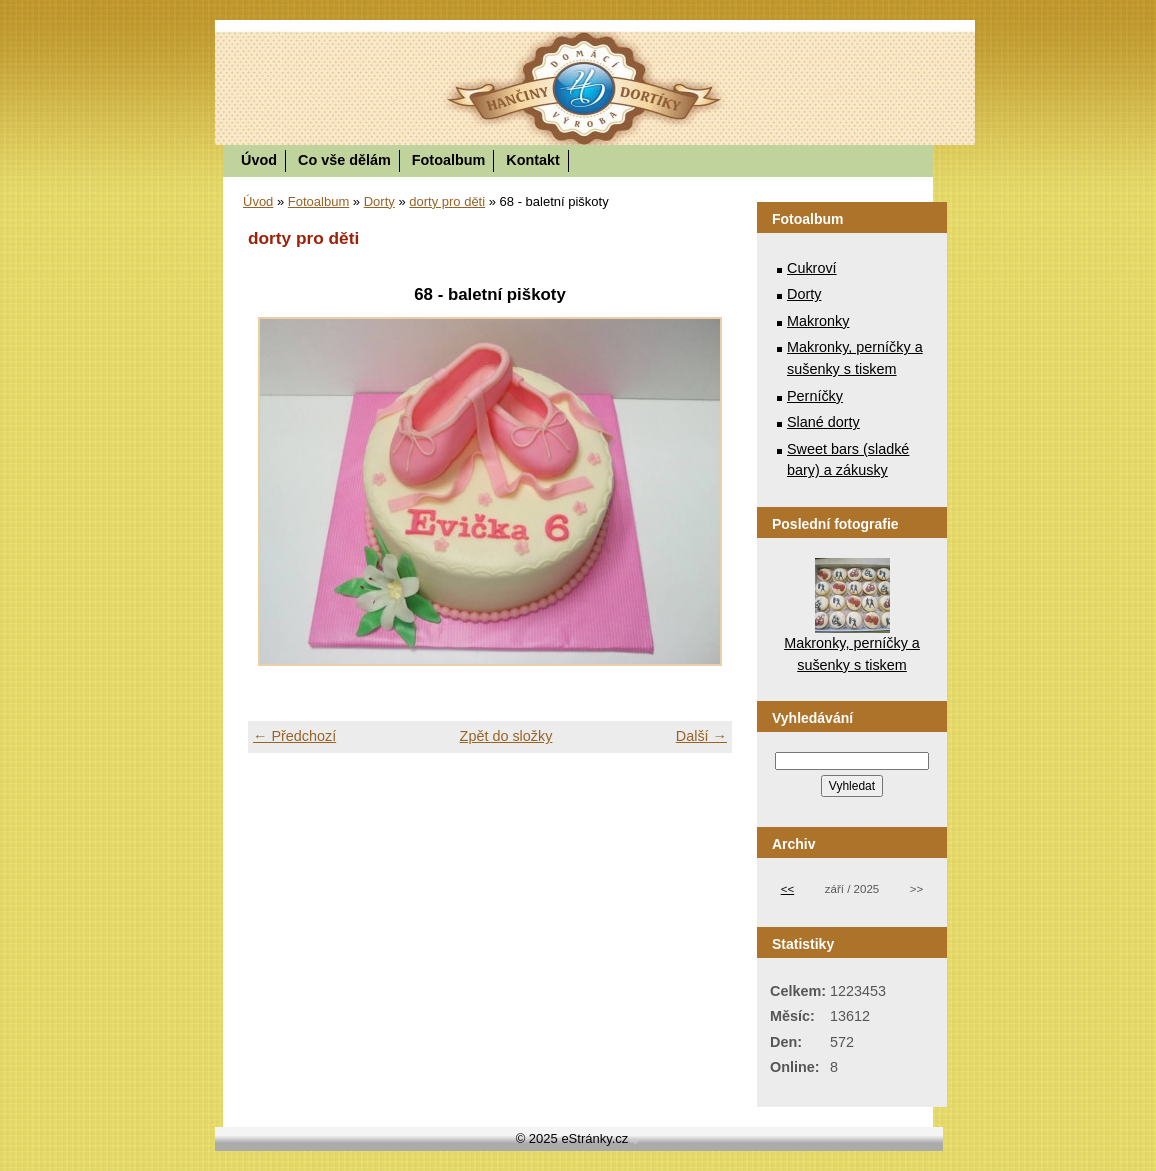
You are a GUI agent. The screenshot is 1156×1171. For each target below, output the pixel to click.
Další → (701, 736)
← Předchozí (294, 736)
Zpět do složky (506, 736)
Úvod (259, 160)
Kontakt (533, 160)
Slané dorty (823, 422)
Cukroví (812, 268)
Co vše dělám (344, 160)
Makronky (818, 321)
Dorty (379, 201)
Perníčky (815, 396)
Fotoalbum (449, 160)
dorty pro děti (447, 201)
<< (787, 889)
